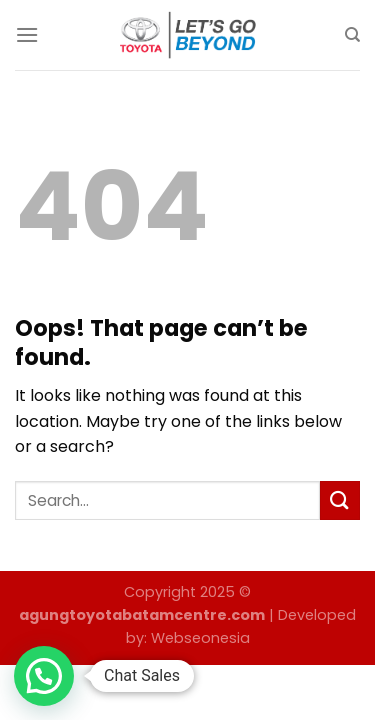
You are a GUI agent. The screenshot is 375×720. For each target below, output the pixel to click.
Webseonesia (200, 638)
